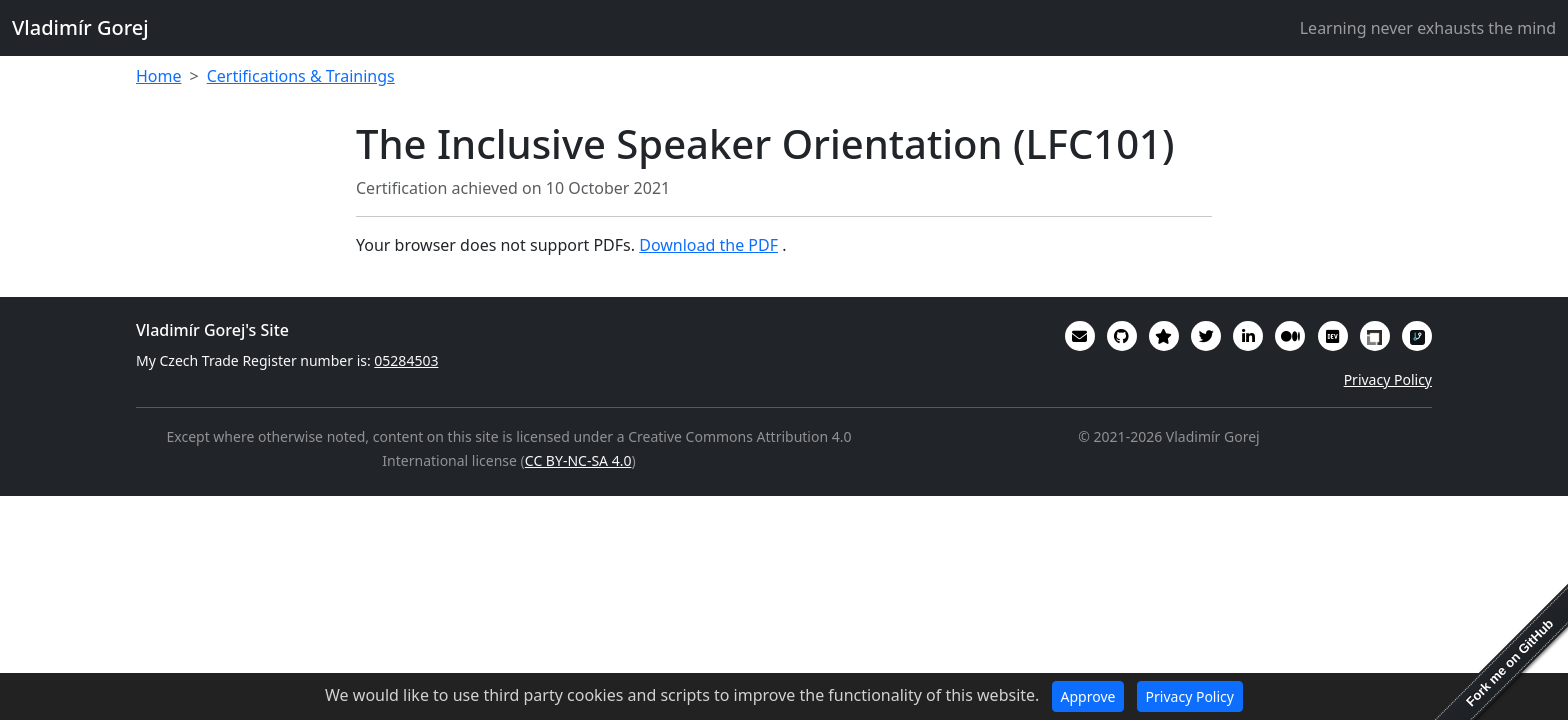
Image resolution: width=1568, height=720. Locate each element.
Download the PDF (708, 245)
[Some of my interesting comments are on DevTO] (1333, 336)
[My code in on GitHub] (1122, 336)
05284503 (406, 360)
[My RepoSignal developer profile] (1417, 336)
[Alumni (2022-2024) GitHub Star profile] (1164, 336)
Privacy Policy (1388, 379)
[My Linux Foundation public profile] (1375, 336)
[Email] (1080, 336)
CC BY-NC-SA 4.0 (578, 460)
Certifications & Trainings (301, 76)
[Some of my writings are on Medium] (1290, 336)
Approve (1088, 696)
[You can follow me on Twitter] (1206, 336)
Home (159, 76)
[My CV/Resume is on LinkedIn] (1248, 336)
